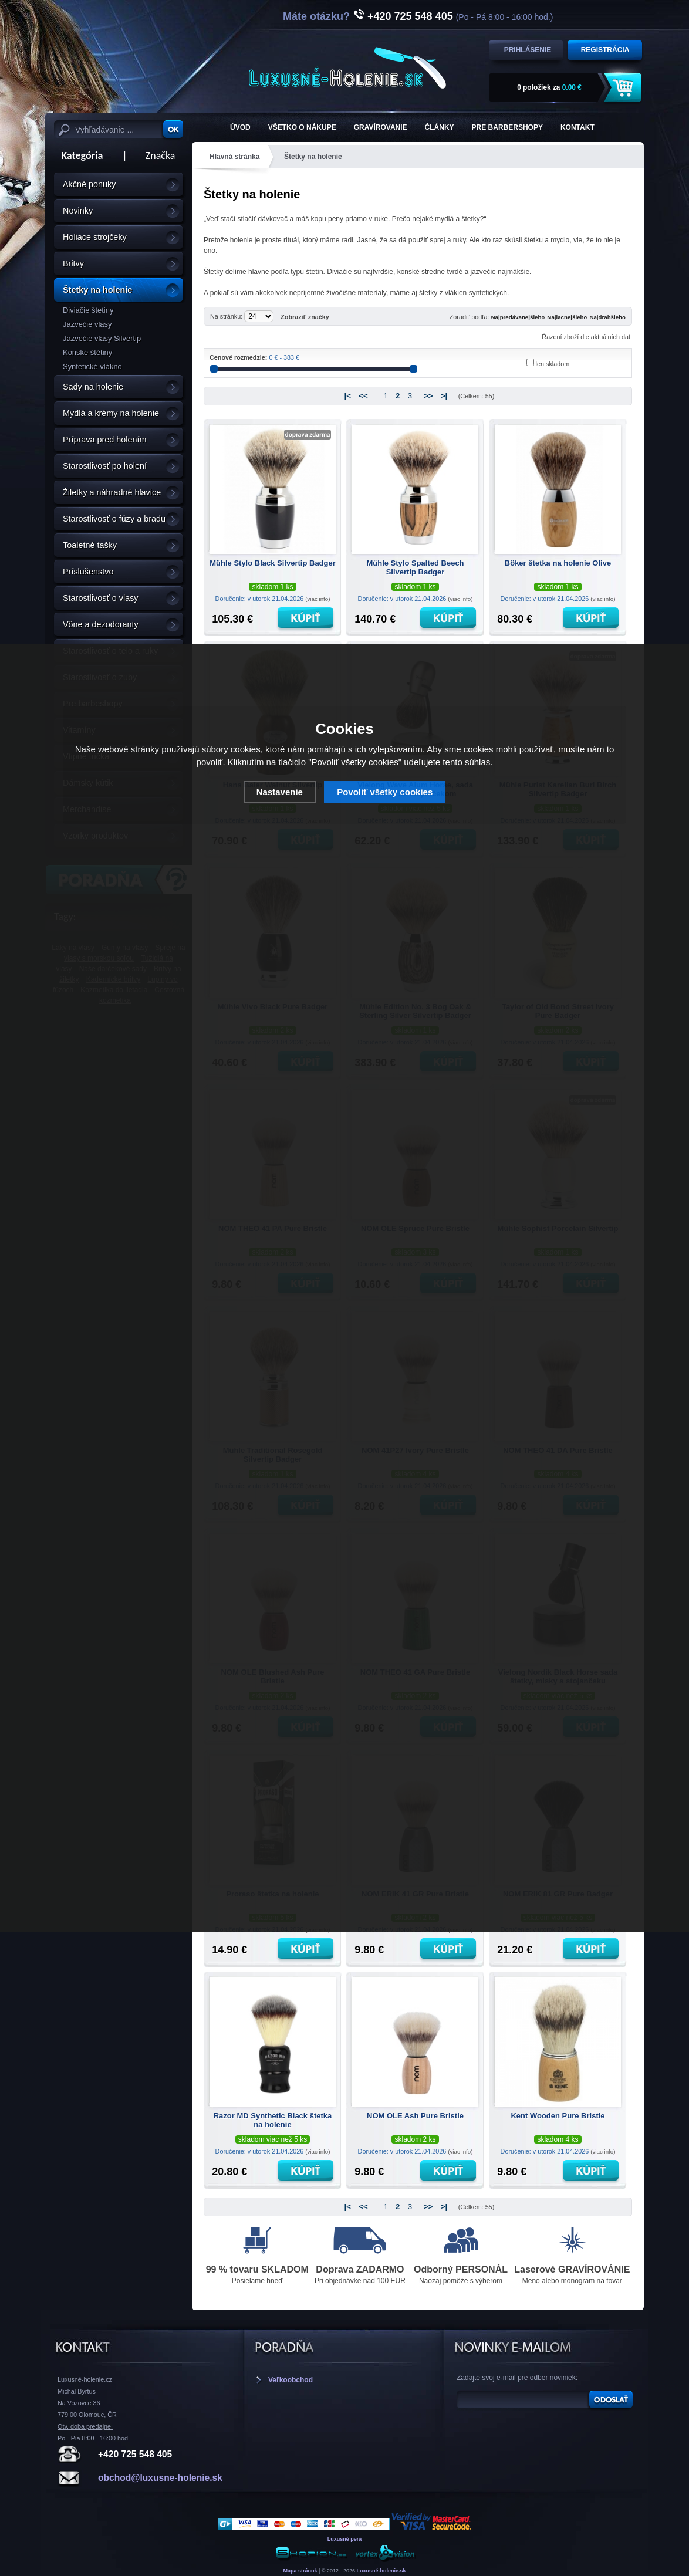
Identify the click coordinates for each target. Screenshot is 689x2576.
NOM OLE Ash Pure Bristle (415, 2115)
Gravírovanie (380, 127)
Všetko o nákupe (302, 127)
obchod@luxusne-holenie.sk (160, 2478)
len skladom (553, 363)
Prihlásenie (528, 50)
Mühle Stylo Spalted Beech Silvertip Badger (415, 567)
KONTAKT (577, 127)
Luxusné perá (344, 2539)
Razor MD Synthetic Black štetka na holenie (273, 2120)
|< (347, 395)
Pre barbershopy (507, 127)
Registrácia (605, 50)
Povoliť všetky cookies (385, 792)
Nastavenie (279, 792)
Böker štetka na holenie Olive (558, 563)
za (549, 87)
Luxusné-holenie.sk (381, 2571)
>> (428, 395)
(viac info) (317, 599)
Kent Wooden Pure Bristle (557, 2115)
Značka (160, 155)
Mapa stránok (300, 2571)
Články (439, 127)
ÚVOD (240, 127)
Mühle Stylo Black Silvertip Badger (273, 563)
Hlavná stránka (234, 157)
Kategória (78, 155)
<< (363, 395)
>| (444, 395)
